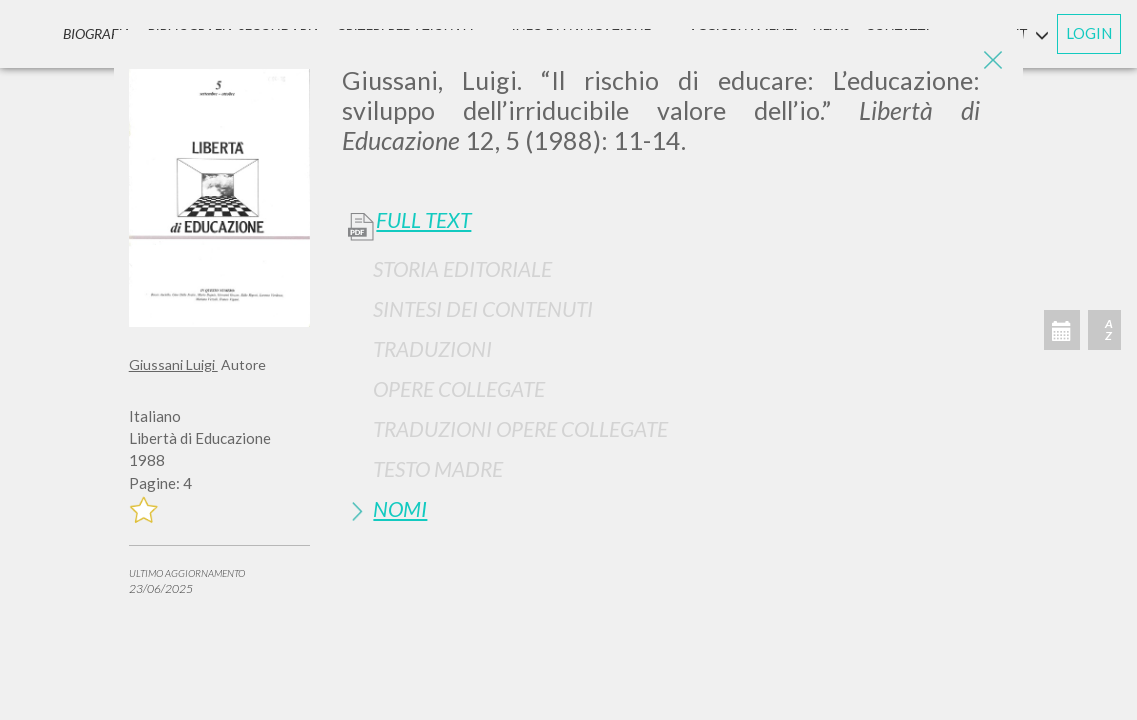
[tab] (675, 268)
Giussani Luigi (173, 364)
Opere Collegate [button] (459, 388)
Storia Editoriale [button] (462, 268)
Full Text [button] (423, 220)
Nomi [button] (400, 508)
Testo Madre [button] (438, 468)
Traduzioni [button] (432, 348)
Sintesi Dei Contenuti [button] (483, 308)
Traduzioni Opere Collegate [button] (520, 428)
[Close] (993, 60)
